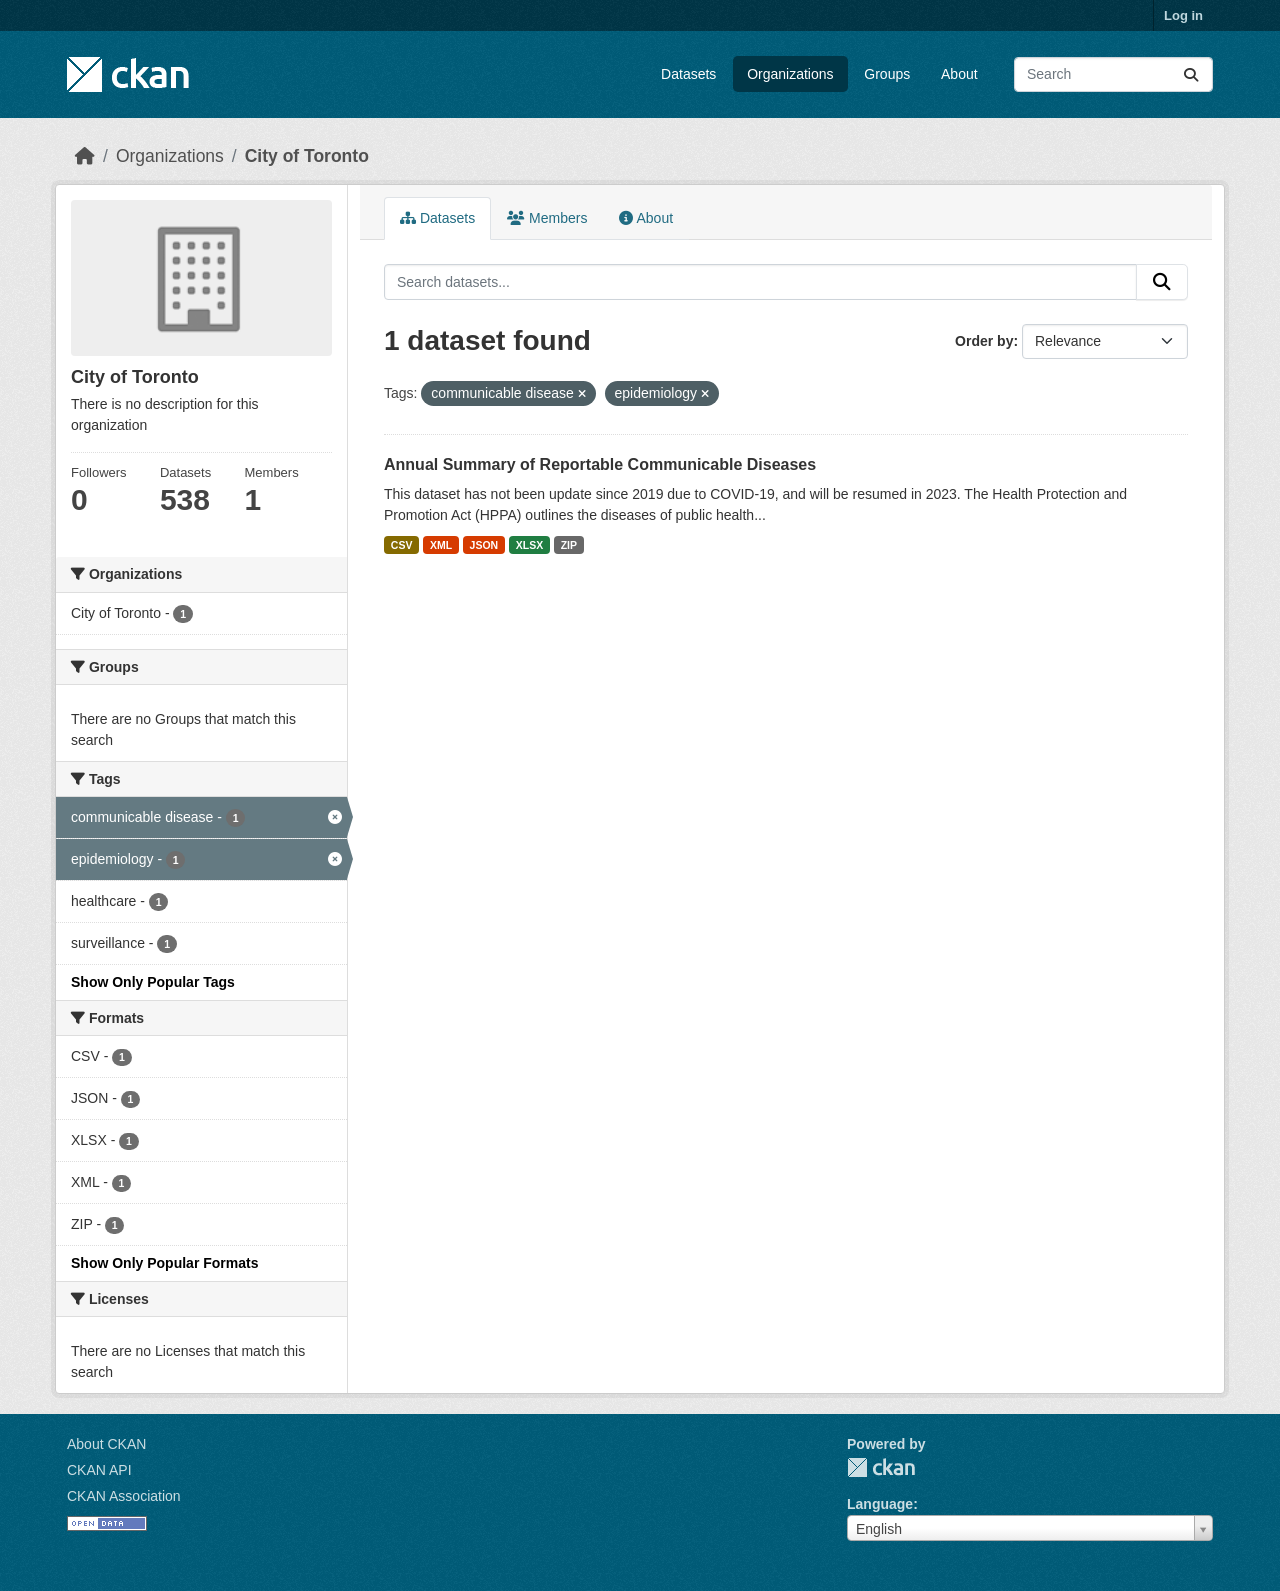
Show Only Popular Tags (153, 982)
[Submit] (1191, 74)
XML (441, 545)
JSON (484, 545)
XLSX (529, 545)
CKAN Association (124, 1496)
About (959, 74)
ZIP (569, 545)
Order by (984, 341)
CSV (402, 545)
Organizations (790, 74)
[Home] (85, 156)
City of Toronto (307, 156)
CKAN (881, 1467)
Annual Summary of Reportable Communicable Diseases (600, 464)
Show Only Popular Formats (164, 1263)
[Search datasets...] (1113, 74)
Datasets (688, 74)
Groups (887, 74)
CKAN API (99, 1470)
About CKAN (106, 1444)
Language (880, 1504)
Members (547, 218)
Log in (1183, 15)
